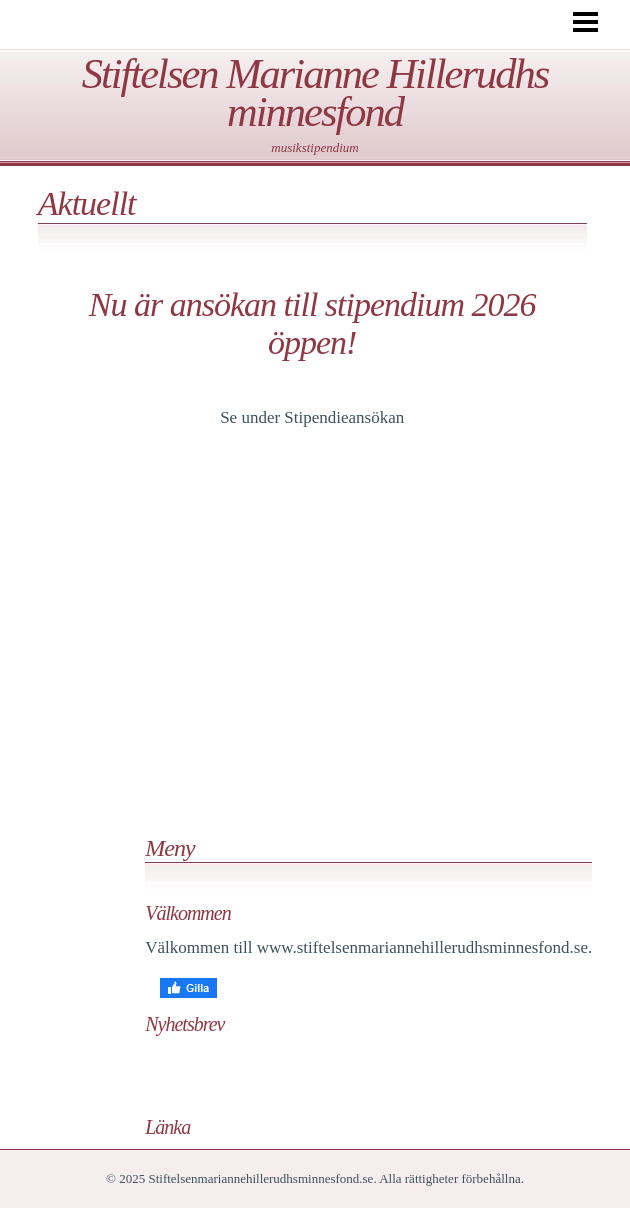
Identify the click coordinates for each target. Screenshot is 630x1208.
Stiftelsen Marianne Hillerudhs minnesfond (315, 92)
